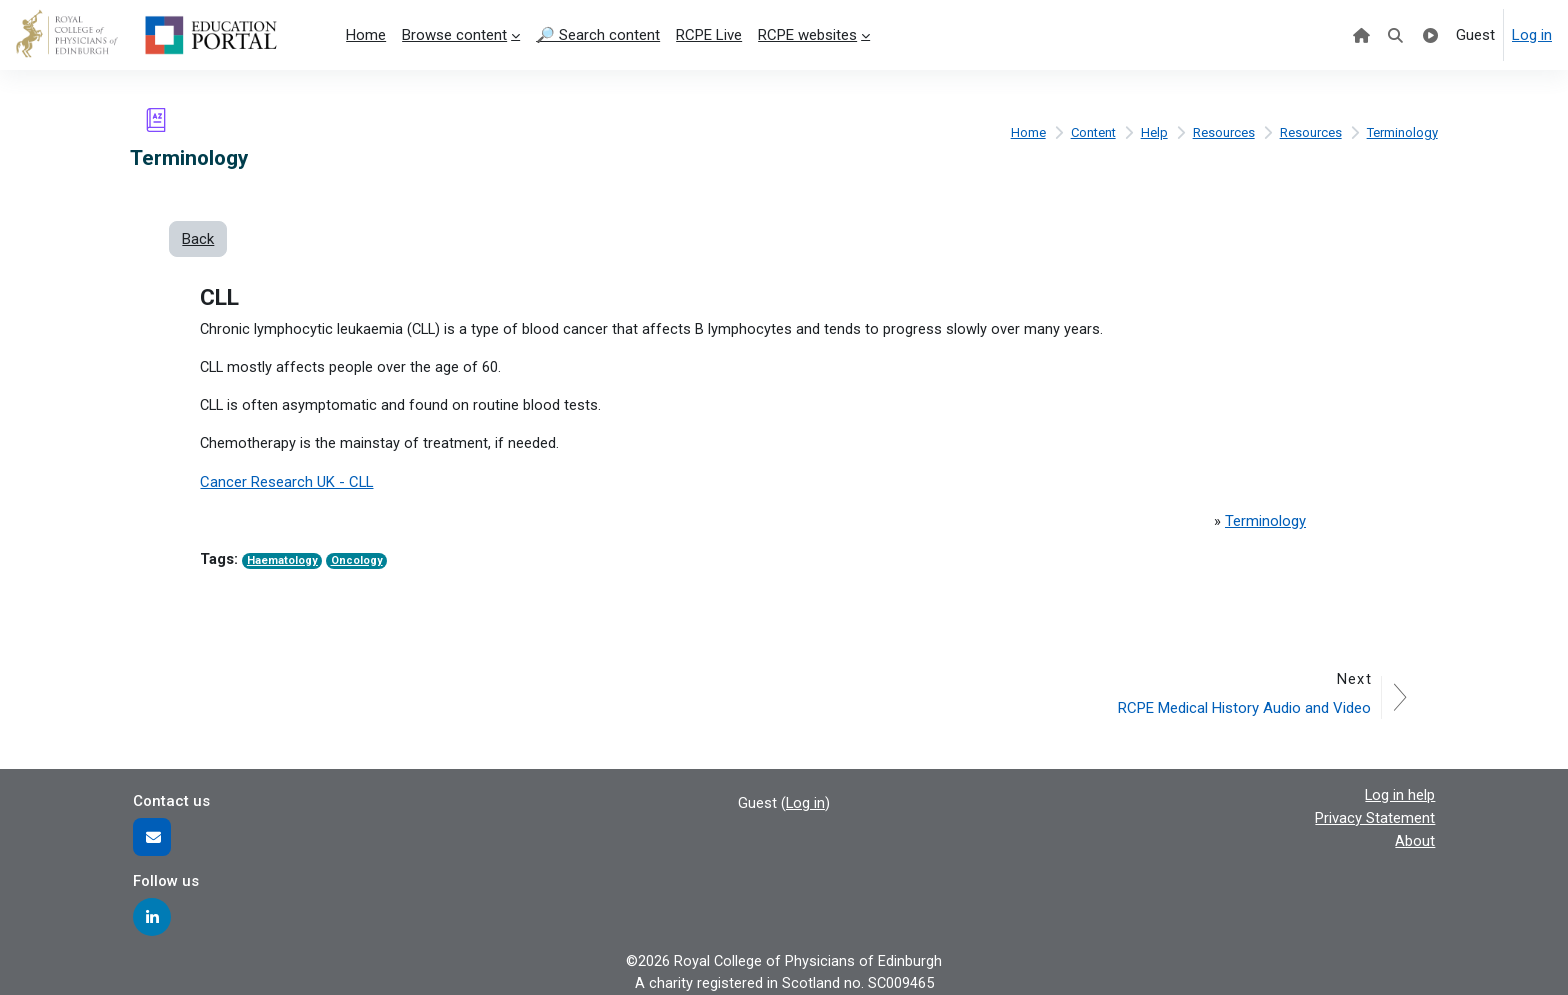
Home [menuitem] (366, 35)
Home (1024, 132)
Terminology (1402, 132)
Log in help (1399, 794)
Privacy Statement (1375, 817)
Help (1153, 132)
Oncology (357, 562)
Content (1091, 132)
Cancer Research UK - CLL (287, 484)
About (1415, 839)
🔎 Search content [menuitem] (598, 35)
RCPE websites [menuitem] (807, 35)
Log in (1532, 35)
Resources (1223, 132)
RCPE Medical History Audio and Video (1243, 707)
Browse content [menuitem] (454, 35)
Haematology (282, 562)
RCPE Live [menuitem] (709, 35)
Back (198, 239)
